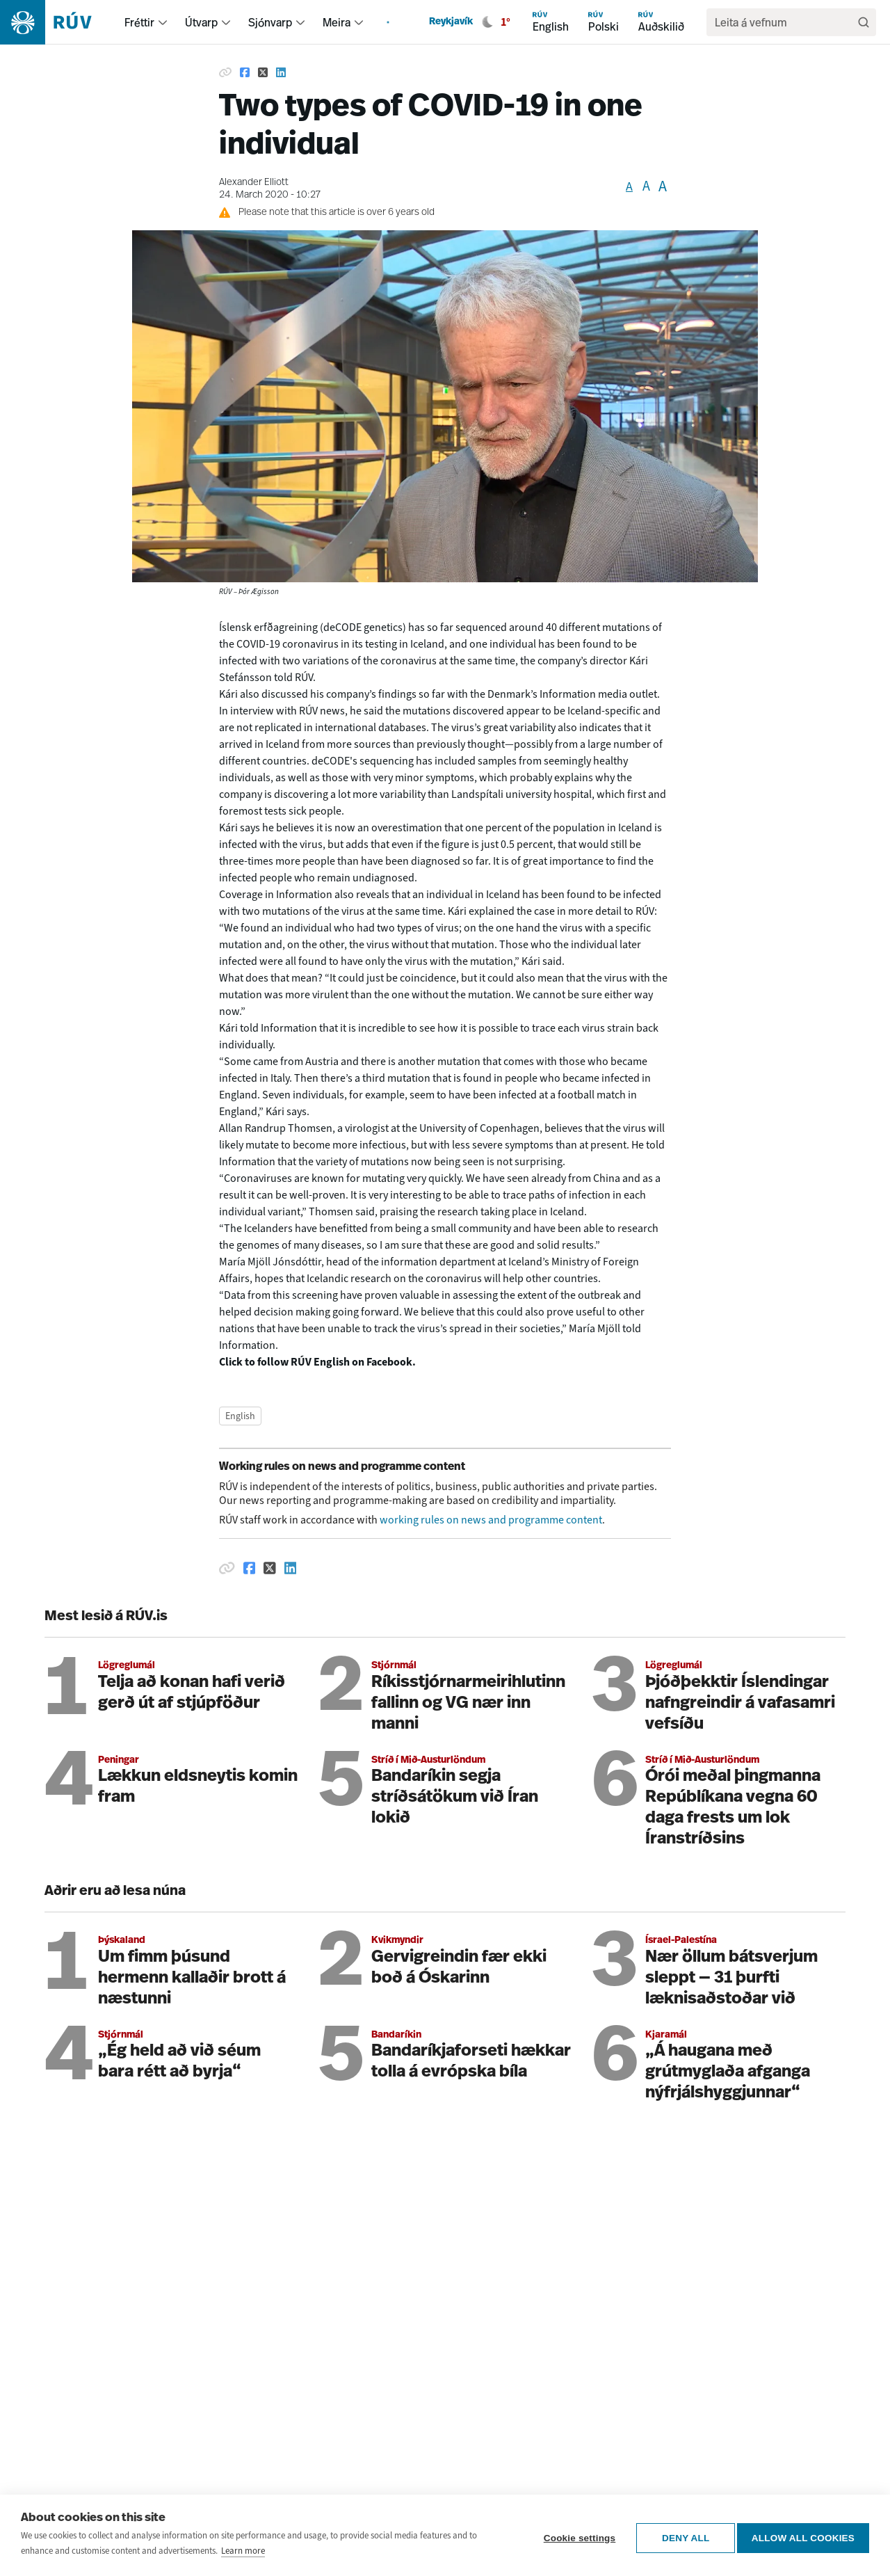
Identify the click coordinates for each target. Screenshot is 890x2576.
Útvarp (201, 22)
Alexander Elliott (254, 182)
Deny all (680, 2535)
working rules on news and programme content (491, 1519)
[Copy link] (225, 72)
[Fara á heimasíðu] (58, 22)
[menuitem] (162, 22)
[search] (784, 22)
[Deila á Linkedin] (290, 1568)
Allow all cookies (803, 2535)
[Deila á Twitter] (270, 1568)
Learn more (243, 2551)
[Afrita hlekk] (227, 1568)
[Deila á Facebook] (249, 1568)
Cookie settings (574, 2535)
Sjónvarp (270, 22)
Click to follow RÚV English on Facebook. (317, 1361)
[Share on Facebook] (245, 72)
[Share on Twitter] (263, 72)
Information (568, 694)
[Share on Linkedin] (281, 72)
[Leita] (864, 22)
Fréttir (139, 22)
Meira (336, 22)
